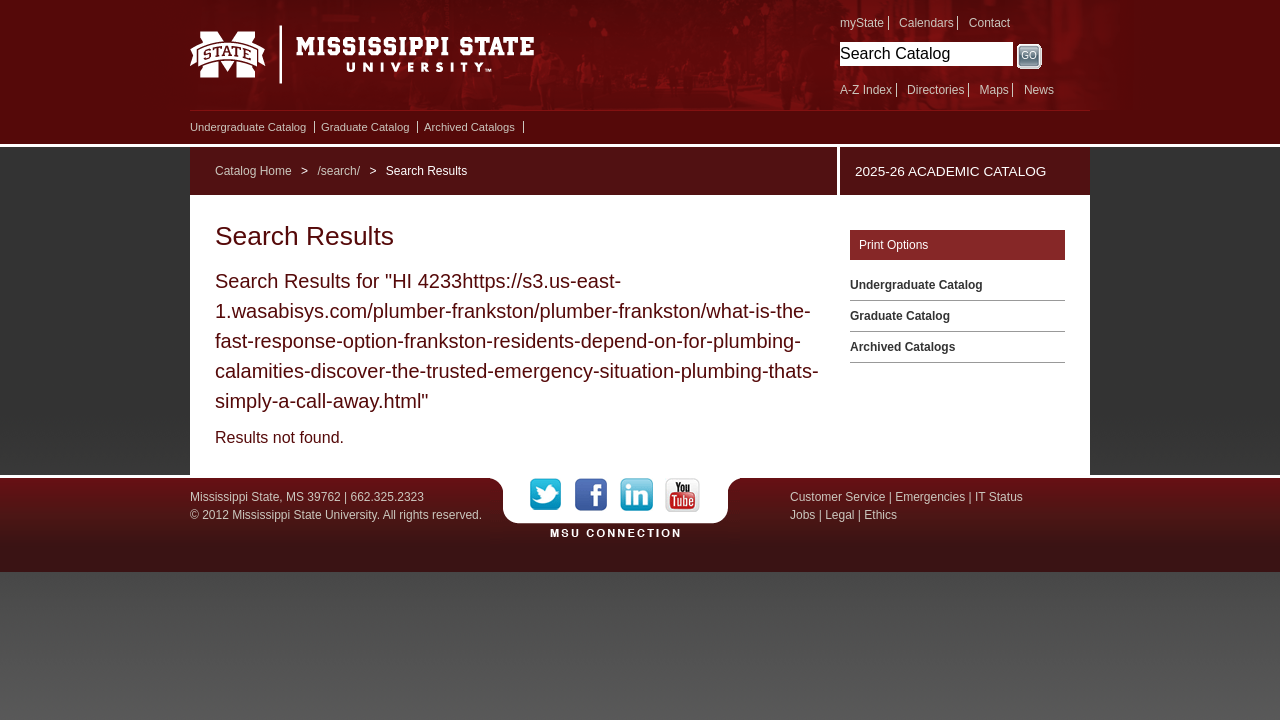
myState (862, 23)
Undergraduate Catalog (248, 127)
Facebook (597, 495)
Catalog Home (253, 171)
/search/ (338, 171)
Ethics (880, 515)
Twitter (552, 495)
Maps (993, 90)
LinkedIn (642, 495)
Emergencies (930, 497)
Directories (935, 90)
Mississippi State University (362, 60)
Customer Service (837, 497)
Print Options (893, 245)
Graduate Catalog (365, 127)
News (1039, 90)
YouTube (682, 495)
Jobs (802, 515)
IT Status (999, 497)
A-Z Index (866, 90)
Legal (839, 515)
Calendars (926, 23)
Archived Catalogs (469, 127)
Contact (989, 23)
